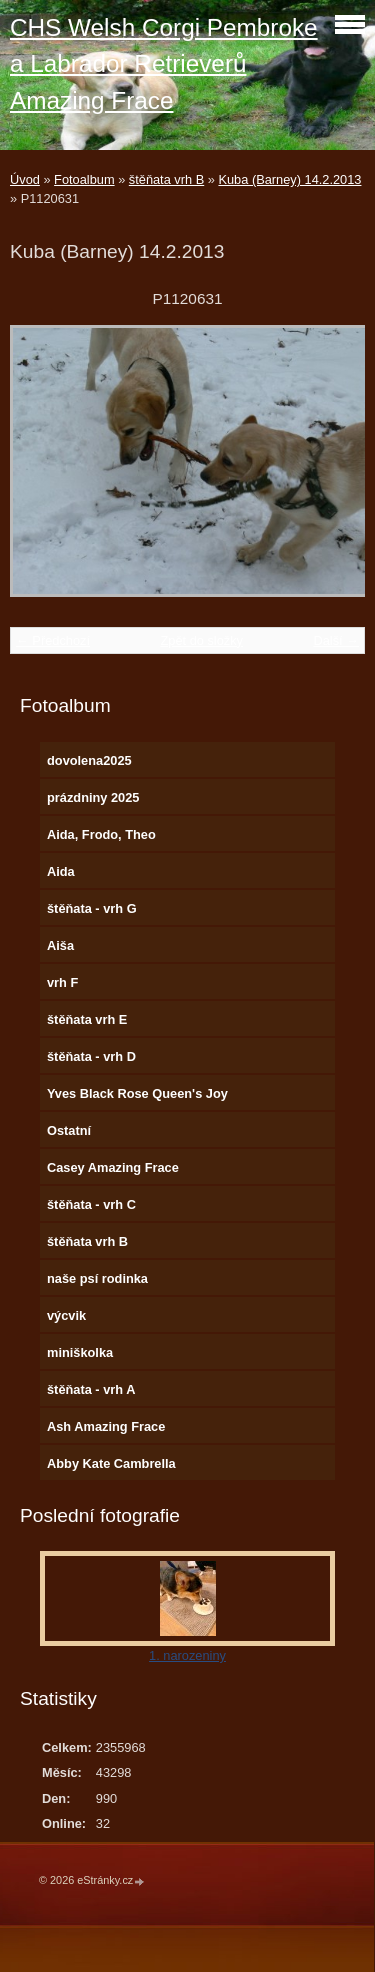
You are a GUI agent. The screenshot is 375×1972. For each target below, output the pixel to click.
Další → (336, 640)
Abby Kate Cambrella (111, 1463)
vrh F (62, 982)
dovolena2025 (89, 760)
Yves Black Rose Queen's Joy (137, 1093)
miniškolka (80, 1352)
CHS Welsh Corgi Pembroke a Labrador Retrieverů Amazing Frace (164, 64)
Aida (61, 871)
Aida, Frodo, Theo (101, 834)
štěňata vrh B (166, 179)
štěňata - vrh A (91, 1389)
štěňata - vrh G (92, 908)
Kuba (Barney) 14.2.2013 (289, 179)
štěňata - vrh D (91, 1056)
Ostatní (69, 1130)
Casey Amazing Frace (113, 1167)
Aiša (60, 945)
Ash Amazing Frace (106, 1426)
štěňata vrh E (87, 1019)
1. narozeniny (187, 1655)
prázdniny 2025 (93, 797)
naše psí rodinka (97, 1278)
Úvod (25, 179)
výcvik (66, 1315)
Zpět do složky (201, 640)
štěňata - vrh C (91, 1204)
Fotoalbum (84, 179)
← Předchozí (53, 640)
